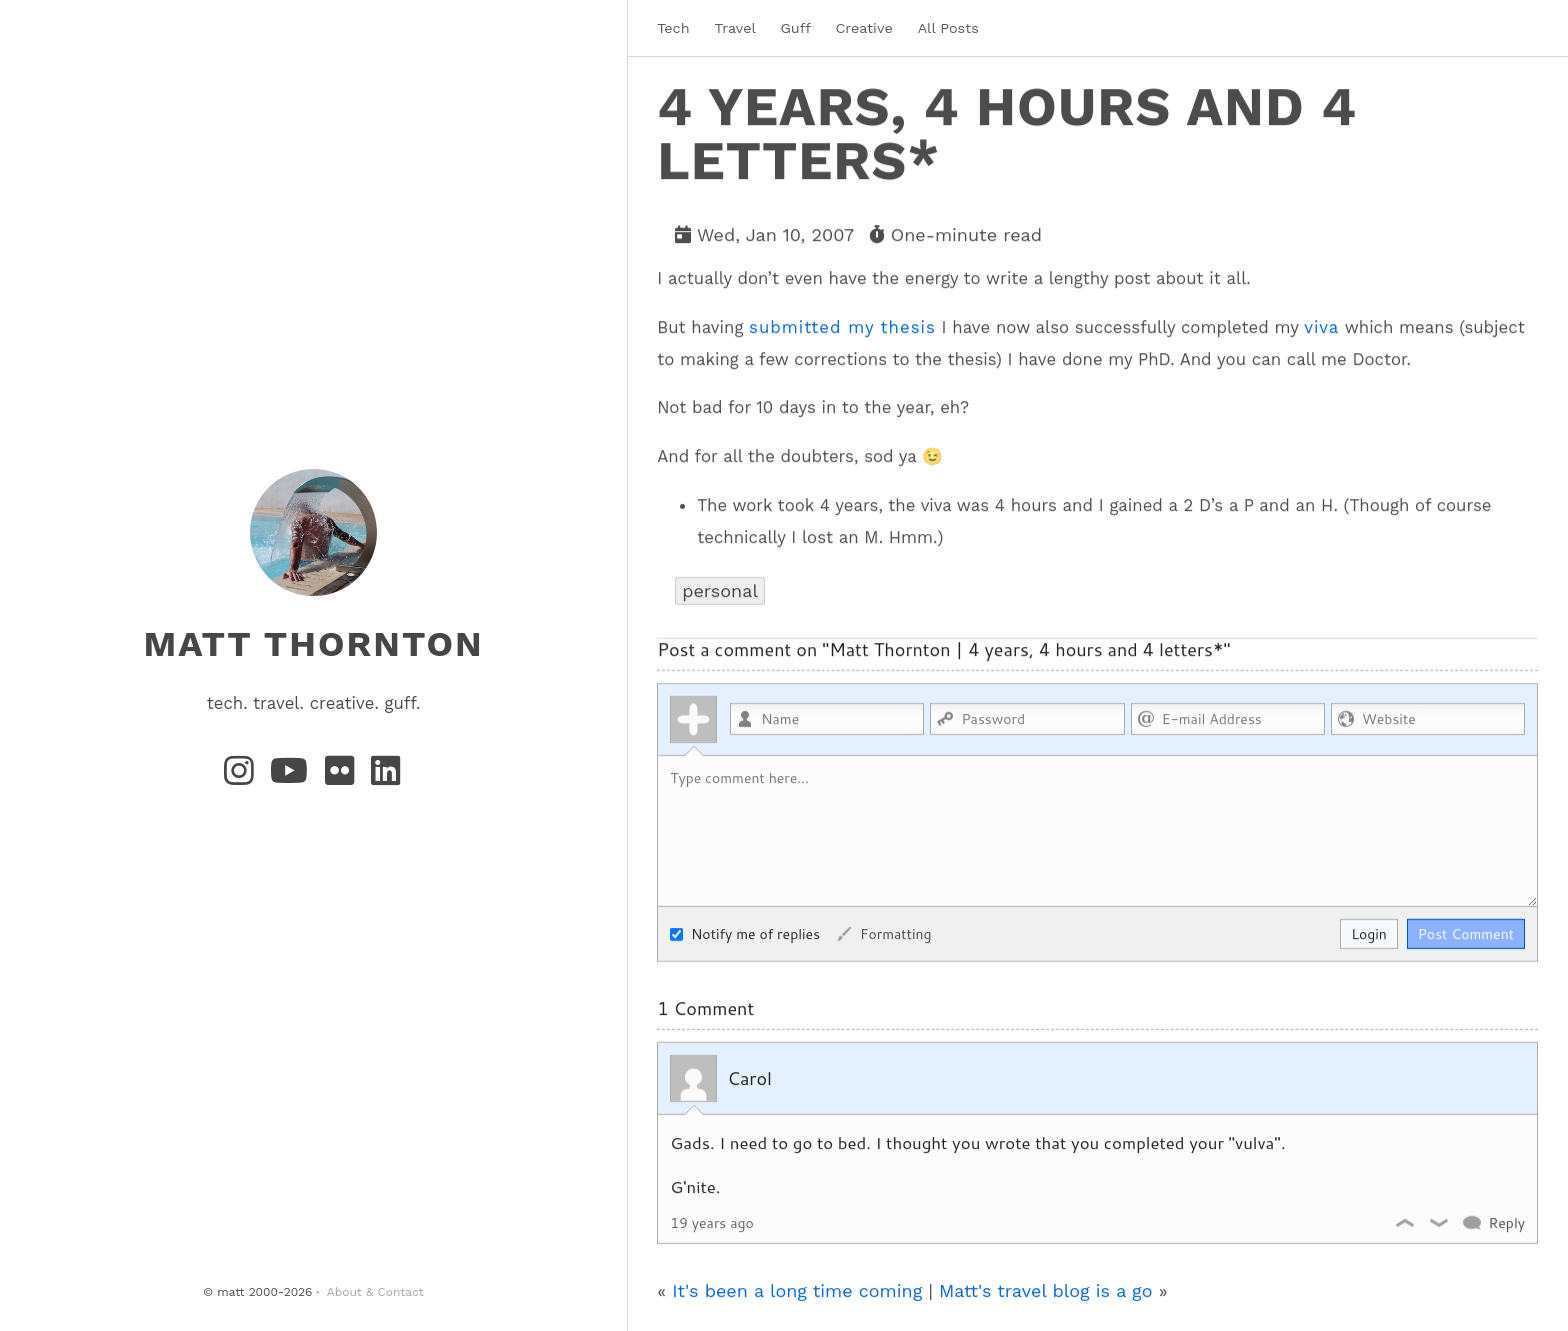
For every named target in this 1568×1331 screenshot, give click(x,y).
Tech (673, 28)
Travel (735, 28)
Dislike (1440, 1222)
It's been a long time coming (797, 1289)
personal (720, 589)
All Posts (948, 28)
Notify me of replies (745, 933)
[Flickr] (344, 777)
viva (1321, 326)
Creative (863, 28)
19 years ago (712, 1222)
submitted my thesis (842, 326)
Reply (1506, 1222)
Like (1406, 1222)
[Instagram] (243, 777)
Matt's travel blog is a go (1046, 1289)
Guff (795, 28)
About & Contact (375, 1292)
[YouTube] (293, 777)
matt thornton (313, 644)
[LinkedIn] (387, 777)
